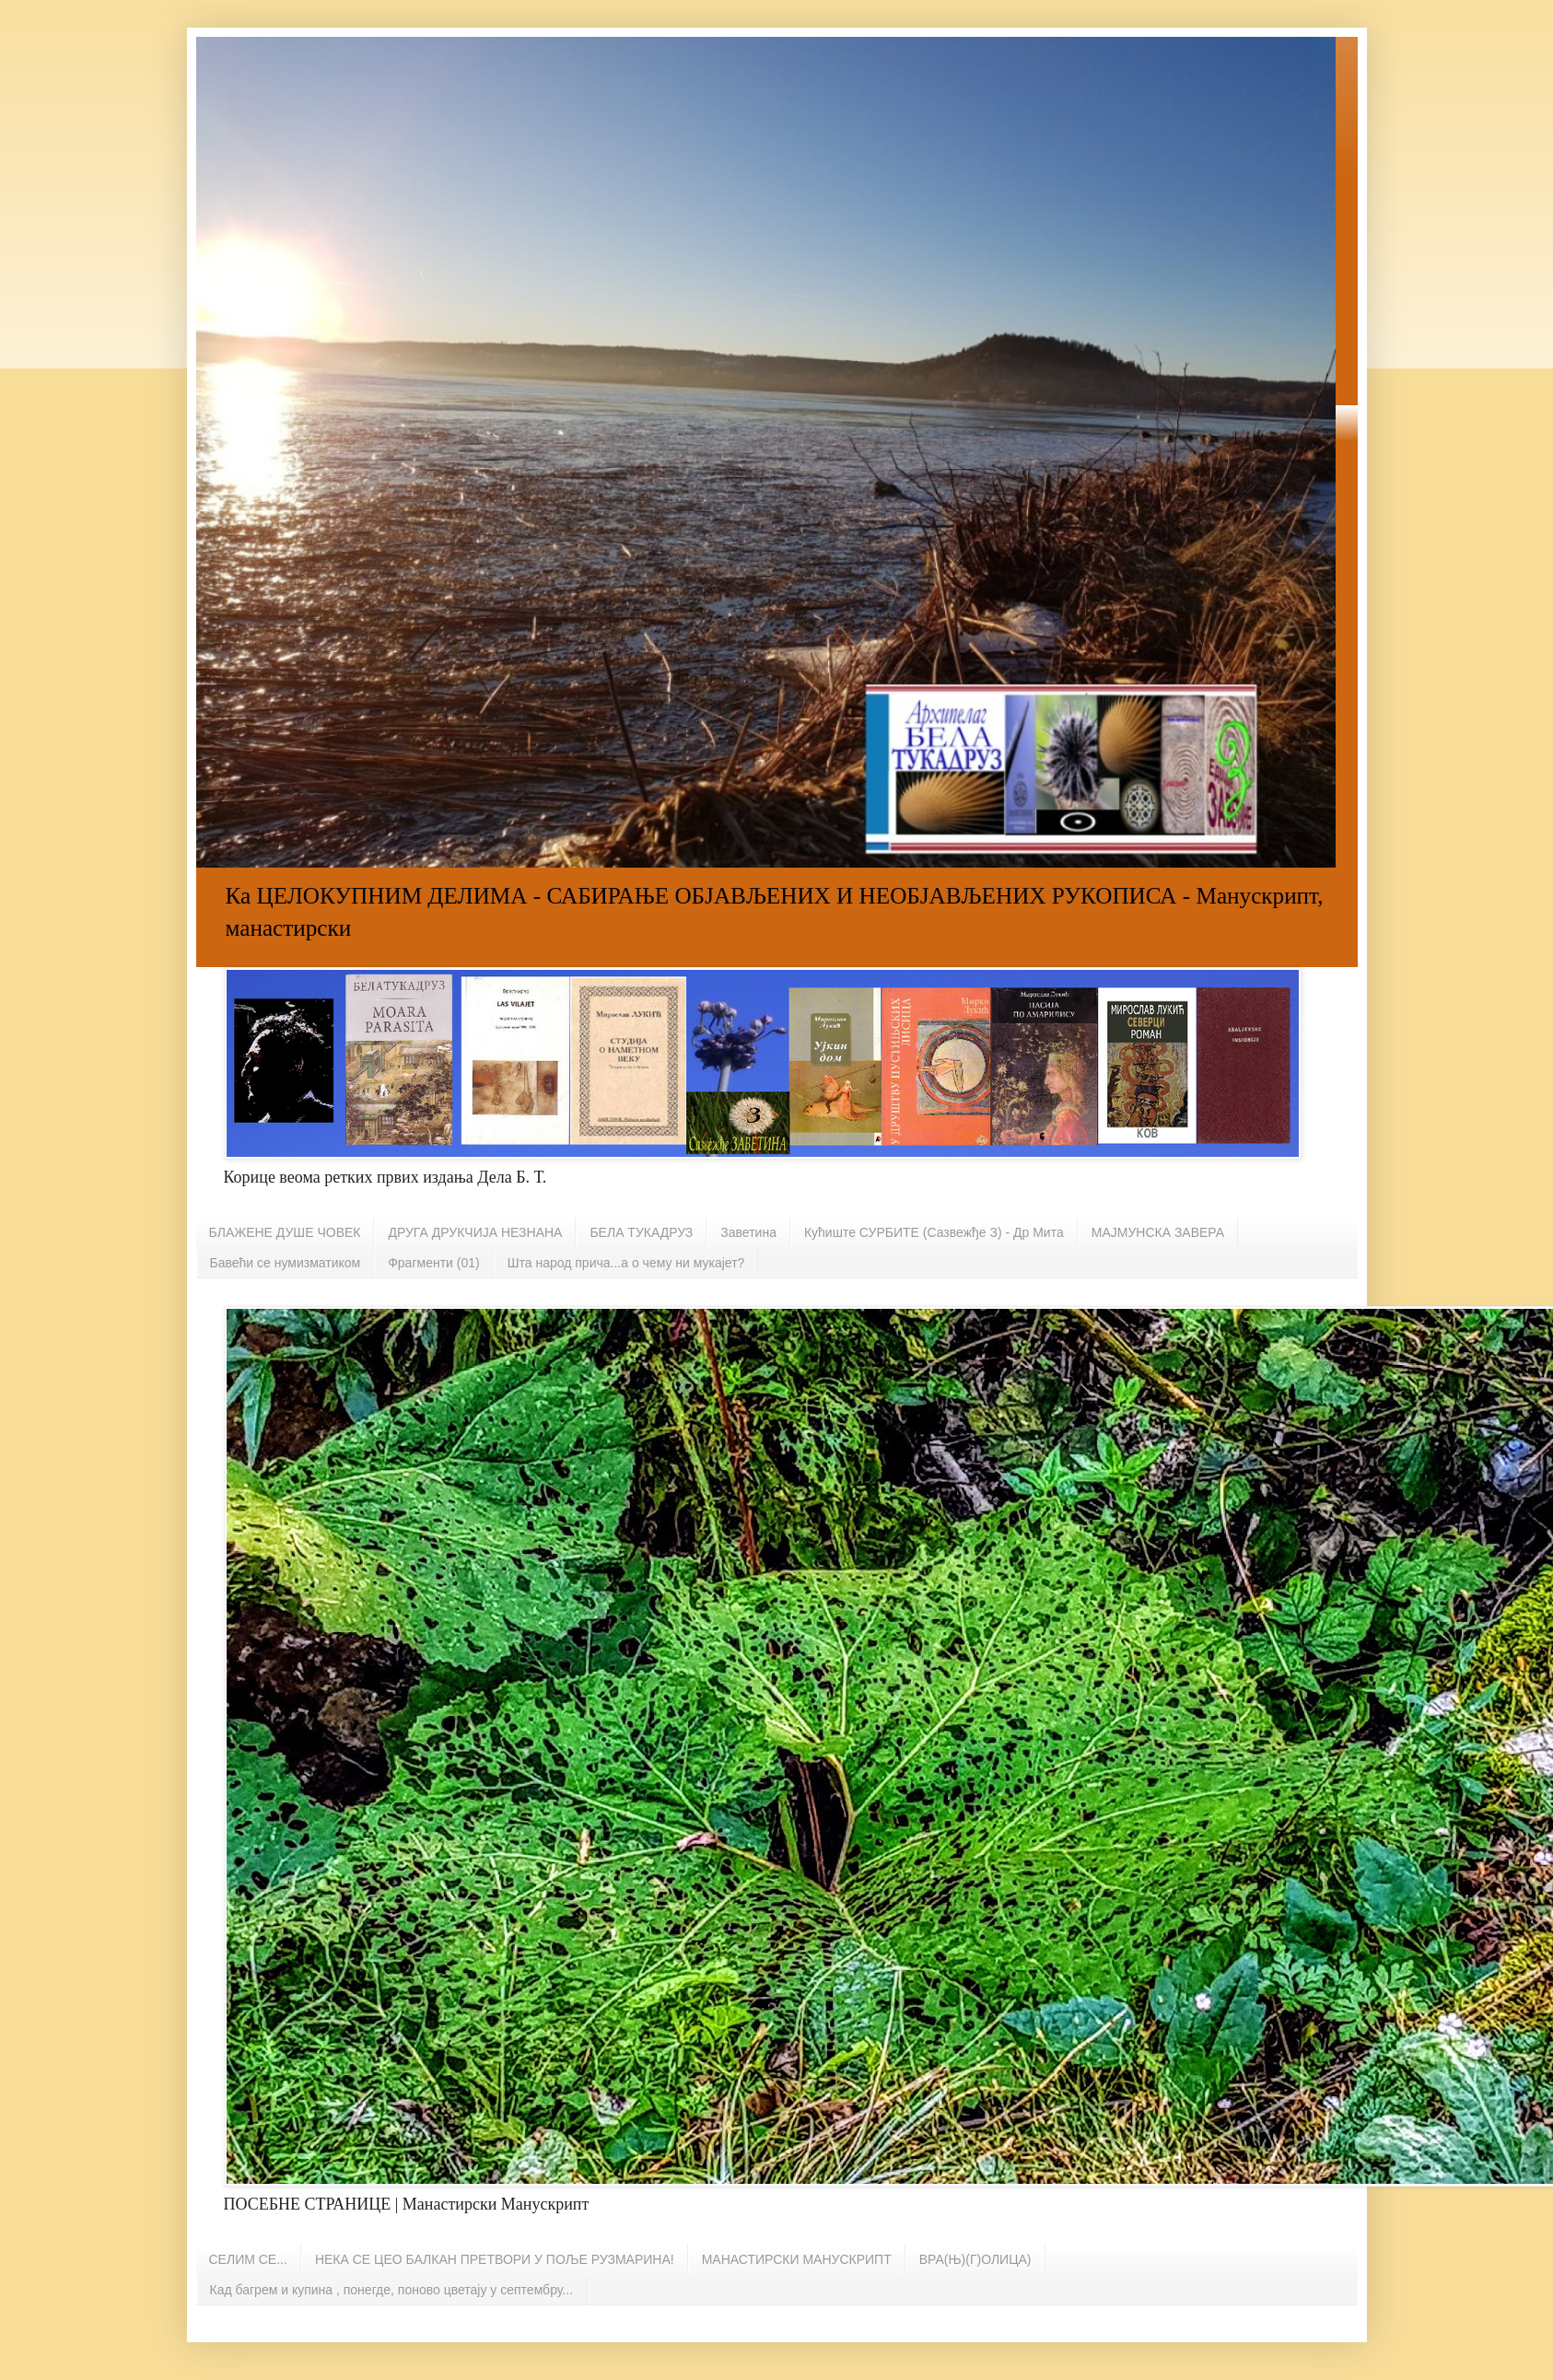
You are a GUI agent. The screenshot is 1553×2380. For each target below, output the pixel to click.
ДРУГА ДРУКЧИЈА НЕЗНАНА (475, 1232)
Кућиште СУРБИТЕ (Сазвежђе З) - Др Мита (934, 1232)
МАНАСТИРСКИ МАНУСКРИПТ (797, 2259)
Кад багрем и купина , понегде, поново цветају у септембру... (392, 2289)
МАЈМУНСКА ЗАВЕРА (1158, 1232)
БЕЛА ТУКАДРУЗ (641, 1232)
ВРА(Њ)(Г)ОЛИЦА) (975, 2259)
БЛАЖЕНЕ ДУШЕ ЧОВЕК (285, 1232)
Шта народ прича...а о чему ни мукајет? (626, 1262)
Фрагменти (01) (433, 1262)
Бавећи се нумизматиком (285, 1262)
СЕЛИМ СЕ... (248, 2259)
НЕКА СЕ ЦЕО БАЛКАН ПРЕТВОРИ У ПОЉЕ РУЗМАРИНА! (494, 2259)
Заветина (748, 1232)
